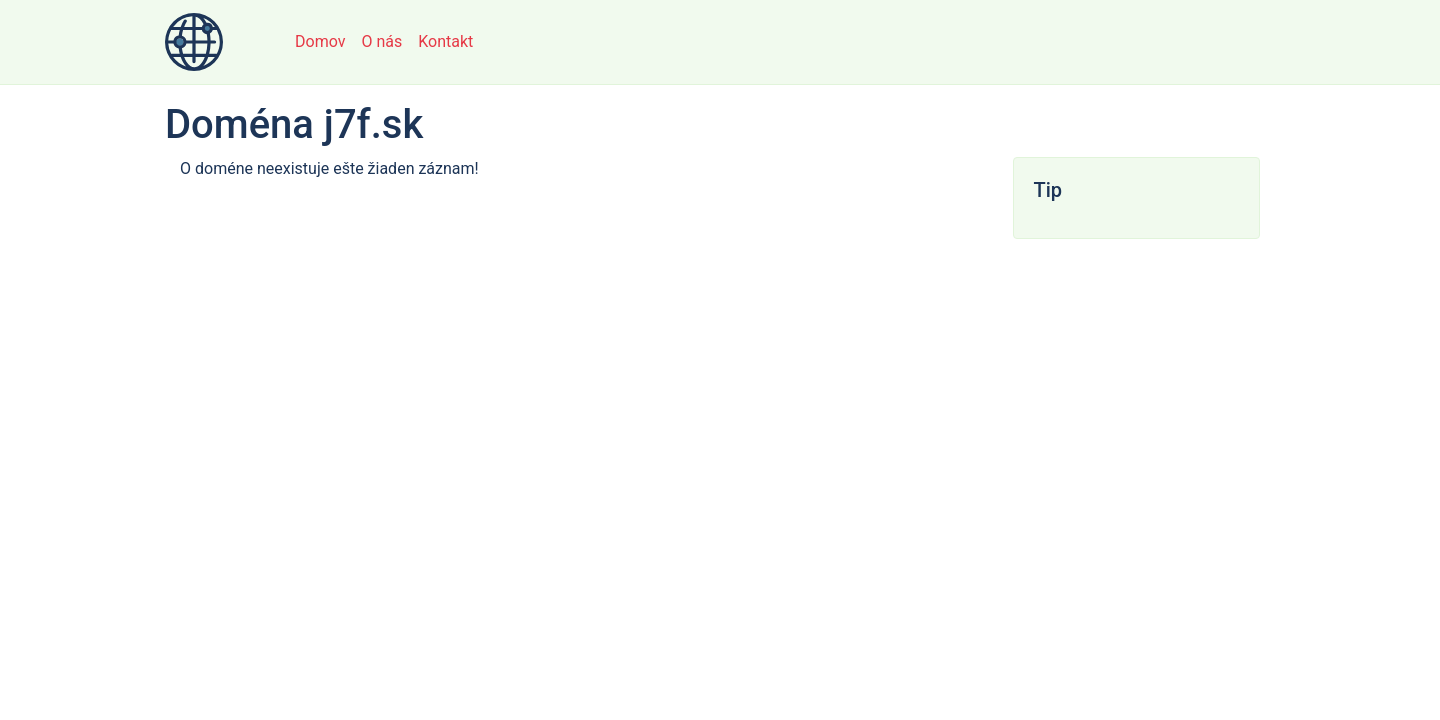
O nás (381, 41)
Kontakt (445, 41)
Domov (320, 41)
